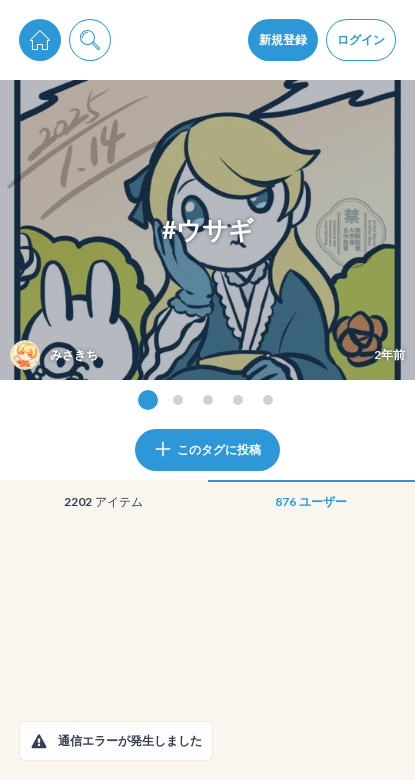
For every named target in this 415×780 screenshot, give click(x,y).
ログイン (361, 39)
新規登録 (283, 39)
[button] (39, 741)
